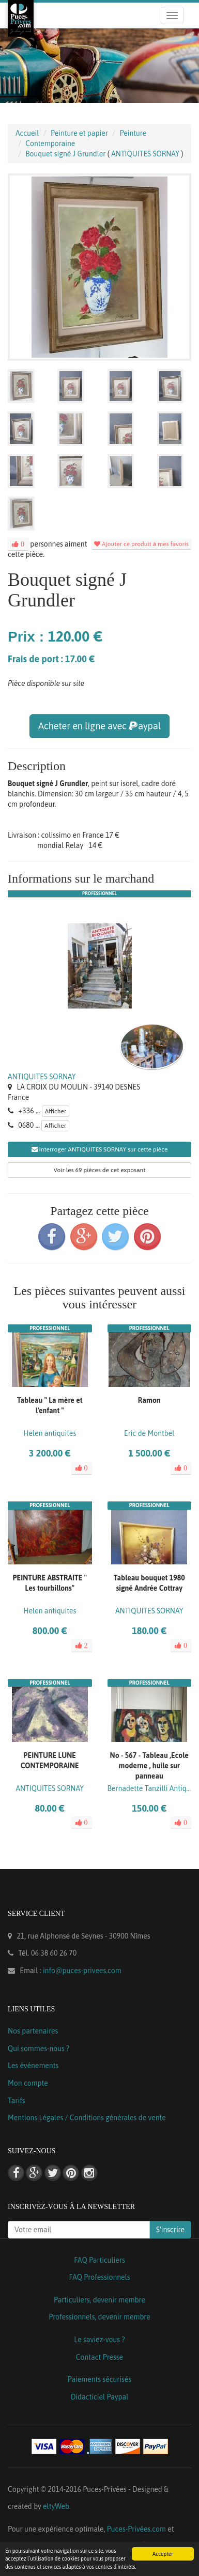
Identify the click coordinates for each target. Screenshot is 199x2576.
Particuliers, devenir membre (99, 2300)
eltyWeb (56, 2506)
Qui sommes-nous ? (38, 2048)
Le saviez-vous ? (99, 2339)
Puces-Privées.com (136, 2529)
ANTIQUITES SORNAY (42, 1077)
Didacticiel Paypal (100, 2397)
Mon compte (28, 2083)
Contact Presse (99, 2357)
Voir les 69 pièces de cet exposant (100, 1170)
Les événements (33, 2065)
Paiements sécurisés (99, 2379)
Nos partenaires (33, 2031)
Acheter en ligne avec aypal (99, 726)
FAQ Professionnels (99, 2277)
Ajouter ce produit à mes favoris (141, 544)
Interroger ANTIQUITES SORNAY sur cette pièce (100, 1149)
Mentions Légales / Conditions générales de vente (87, 2118)
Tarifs (16, 2101)
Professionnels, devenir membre (99, 2317)
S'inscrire (170, 2230)
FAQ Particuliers (99, 2260)
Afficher (56, 1111)
